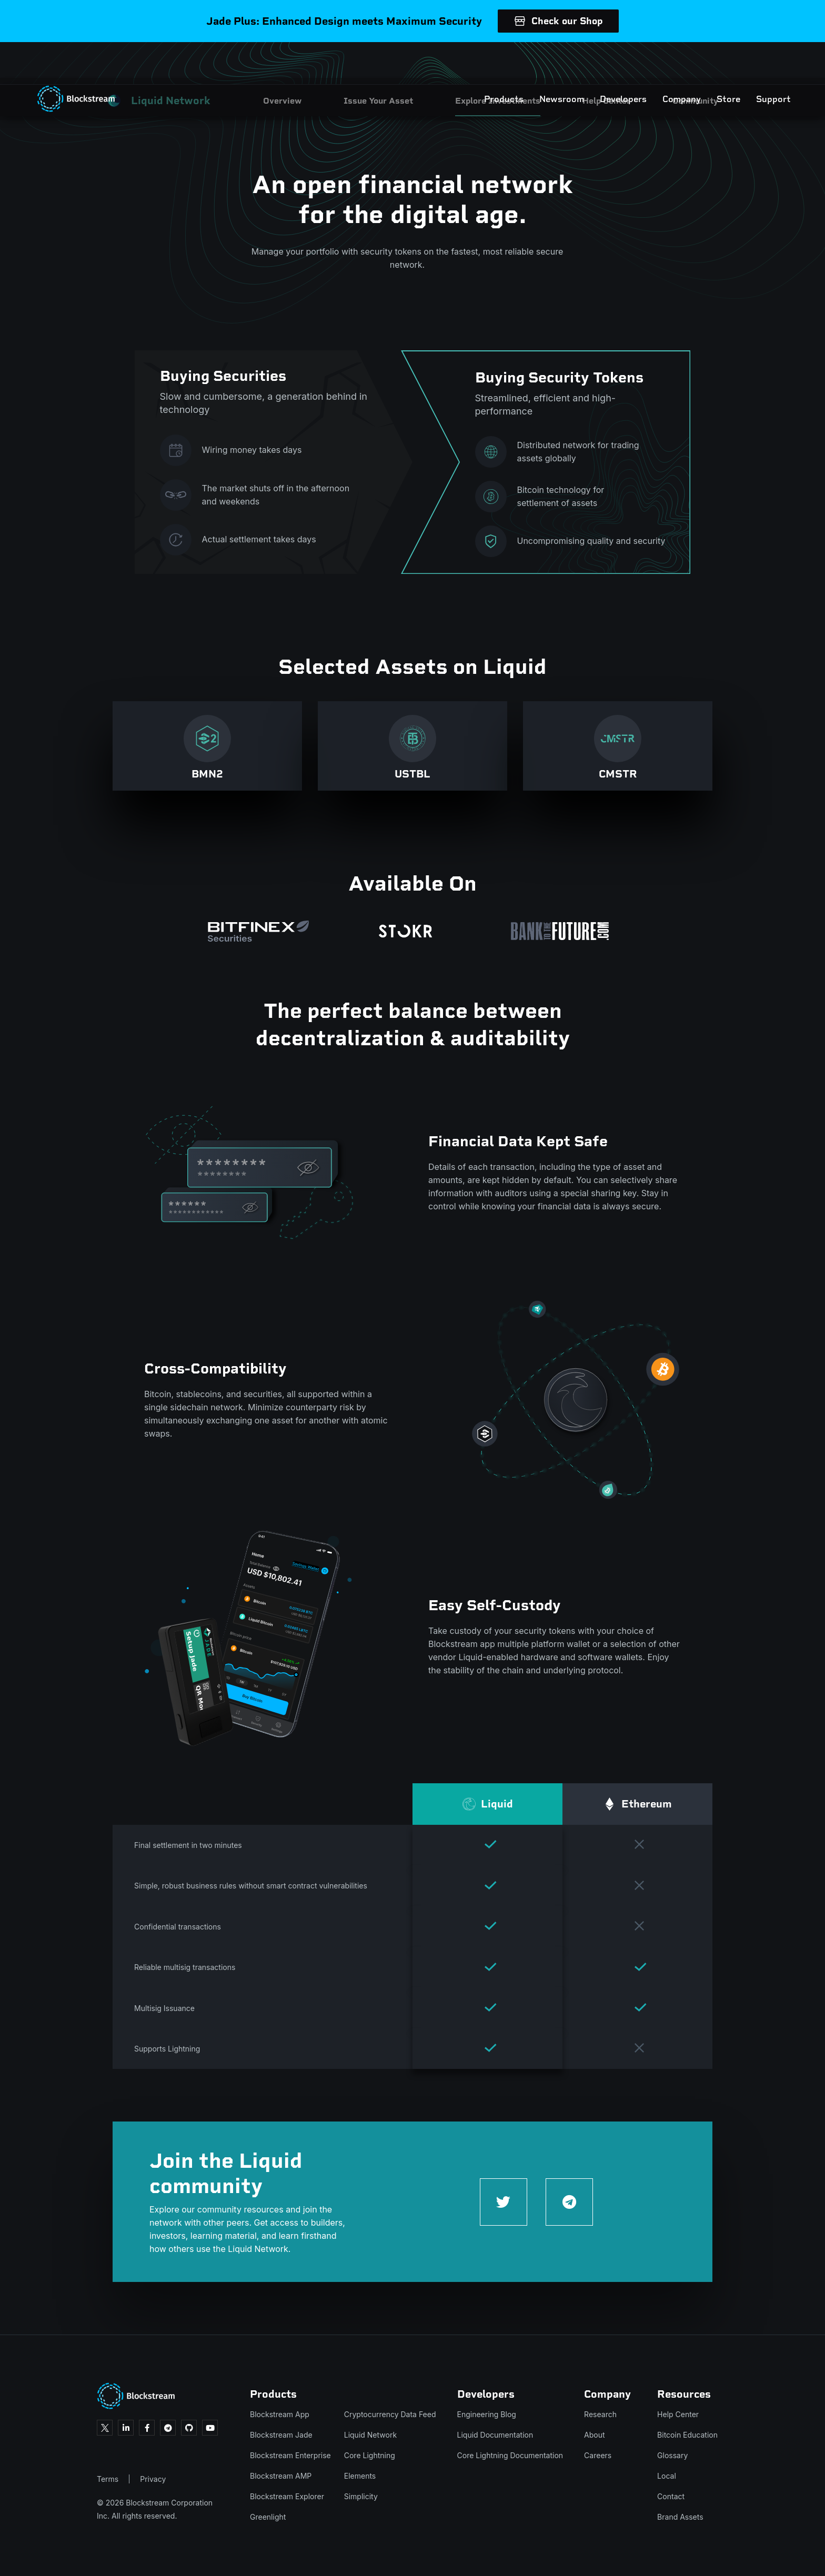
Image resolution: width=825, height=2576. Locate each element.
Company (655, 63)
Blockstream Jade (281, 2434)
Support (747, 63)
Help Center (678, 2414)
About (594, 2434)
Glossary (672, 2455)
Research (600, 2414)
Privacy (153, 2478)
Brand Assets (680, 2516)
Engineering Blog (486, 2414)
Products (477, 63)
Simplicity (361, 2496)
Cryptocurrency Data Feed (390, 2414)
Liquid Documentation (495, 2434)
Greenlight (268, 2516)
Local (666, 2475)
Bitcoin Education (687, 2434)
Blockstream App (279, 2414)
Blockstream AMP (280, 2475)
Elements (360, 2475)
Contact (671, 2496)
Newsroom (535, 63)
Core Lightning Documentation (510, 2455)
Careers (597, 2455)
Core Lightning (369, 2455)
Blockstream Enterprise (290, 2455)
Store (702, 63)
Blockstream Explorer (287, 2496)
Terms (107, 2478)
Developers (597, 63)
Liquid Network (370, 2434)
